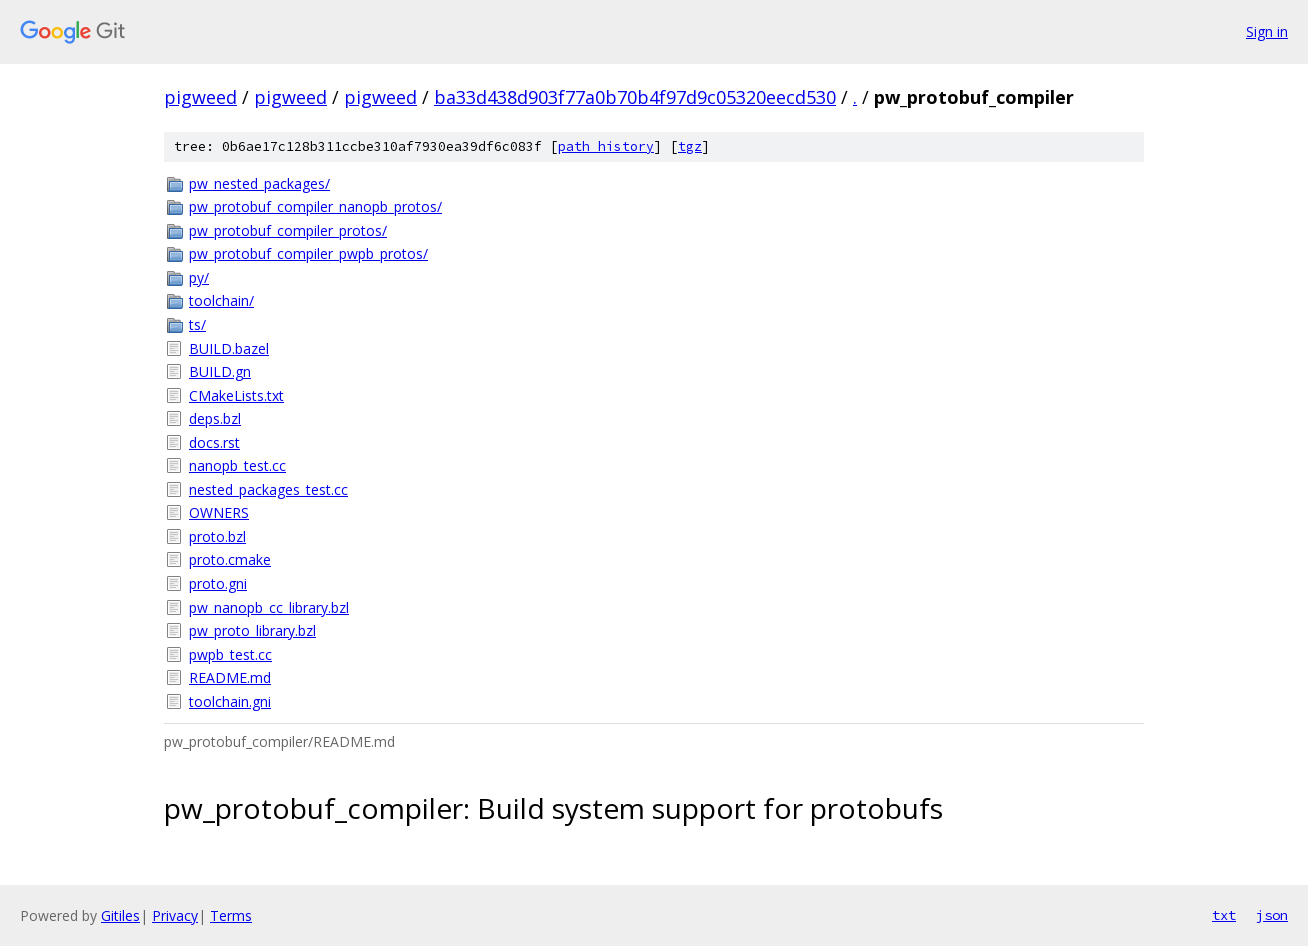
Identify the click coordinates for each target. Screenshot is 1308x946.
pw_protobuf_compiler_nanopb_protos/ (315, 206)
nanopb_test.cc (237, 465)
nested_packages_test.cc (268, 489)
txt (1224, 915)
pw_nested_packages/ (259, 183)
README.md (230, 677)
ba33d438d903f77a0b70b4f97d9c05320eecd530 (635, 97)
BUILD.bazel (229, 348)
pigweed (200, 97)
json (1272, 915)
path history (606, 146)
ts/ (197, 324)
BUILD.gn (220, 371)
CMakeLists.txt (236, 395)
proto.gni (218, 583)
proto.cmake (230, 559)
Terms (231, 915)
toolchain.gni (230, 701)
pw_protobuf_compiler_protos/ (288, 230)
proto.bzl (217, 536)
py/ (199, 277)
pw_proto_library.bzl (252, 630)
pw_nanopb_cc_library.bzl (269, 607)
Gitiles (120, 915)
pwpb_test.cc (230, 654)
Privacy (175, 915)
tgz (690, 146)
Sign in (1267, 31)
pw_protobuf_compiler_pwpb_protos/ (308, 253)
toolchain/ (221, 300)
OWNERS (219, 512)
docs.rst (214, 442)
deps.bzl (215, 418)
